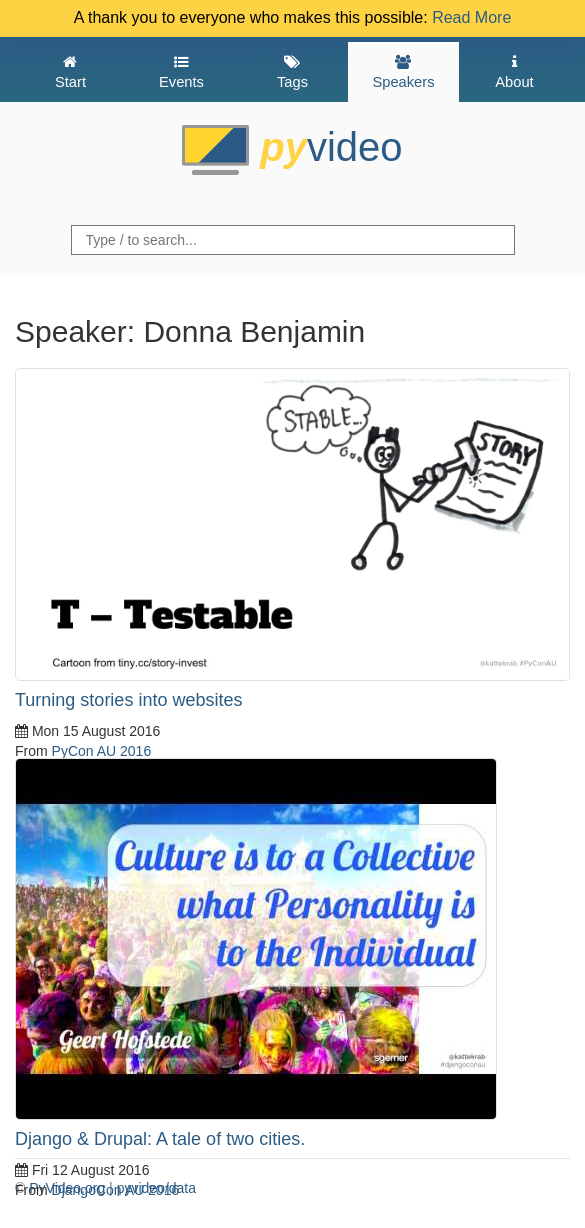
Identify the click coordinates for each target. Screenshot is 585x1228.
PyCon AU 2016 (102, 751)
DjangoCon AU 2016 (116, 1190)
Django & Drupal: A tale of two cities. (160, 1139)
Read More (471, 17)
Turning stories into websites (128, 700)
